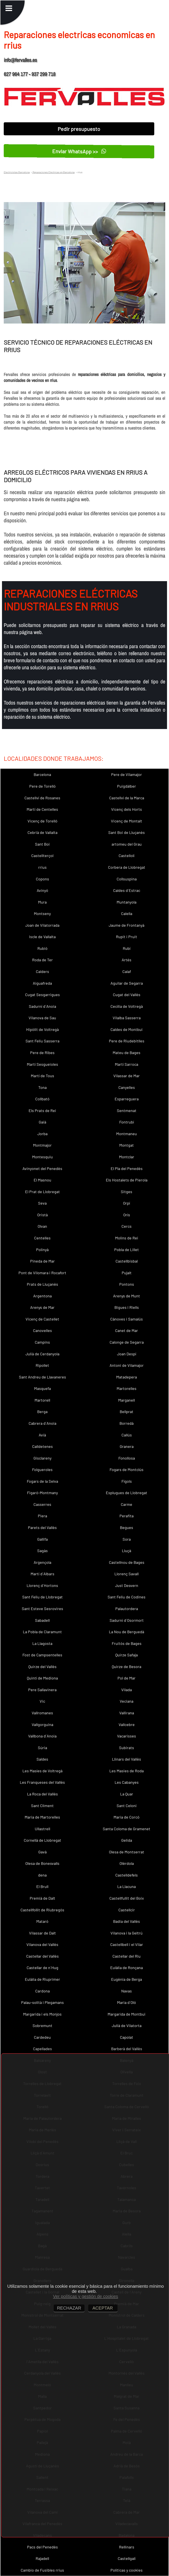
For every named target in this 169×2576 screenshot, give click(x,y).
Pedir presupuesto (79, 129)
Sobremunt (42, 2025)
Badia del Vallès (126, 1921)
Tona (42, 1087)
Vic (42, 1701)
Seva (42, 1203)
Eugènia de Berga (126, 1979)
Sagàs (42, 1550)
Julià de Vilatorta (126, 2025)
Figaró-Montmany (42, 1492)
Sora (127, 1539)
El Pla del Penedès (127, 1168)
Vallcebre (127, 1724)
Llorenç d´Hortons (42, 1585)
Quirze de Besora (126, 1666)
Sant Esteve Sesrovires (42, 1608)
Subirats (126, 1747)
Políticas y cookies (126, 2570)
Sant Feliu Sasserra (42, 1040)
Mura (42, 902)
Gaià (42, 1122)
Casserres (42, 1504)
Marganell (126, 1400)
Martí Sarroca (126, 1064)
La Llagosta (42, 1643)
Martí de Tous (42, 1075)
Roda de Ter (42, 959)
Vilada (126, 1689)
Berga (42, 1411)
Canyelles (126, 1087)
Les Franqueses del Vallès (42, 1782)
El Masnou (42, 1179)
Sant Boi (42, 844)
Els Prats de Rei (42, 1110)
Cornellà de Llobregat (42, 1840)
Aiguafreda (42, 983)
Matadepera (126, 1376)
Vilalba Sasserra (127, 1017)
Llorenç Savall (126, 1573)
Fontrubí (126, 1122)
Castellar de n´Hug (42, 1967)
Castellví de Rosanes (42, 797)
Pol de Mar (127, 1678)
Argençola (42, 1562)
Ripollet (42, 1365)
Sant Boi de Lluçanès (126, 832)
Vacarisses (126, 1735)
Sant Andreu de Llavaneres (42, 1376)
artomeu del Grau (127, 844)
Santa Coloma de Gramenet (126, 1828)
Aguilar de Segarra (126, 983)
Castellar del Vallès (42, 1956)
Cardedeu (42, 2037)
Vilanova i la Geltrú (126, 1933)
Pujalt (127, 1272)
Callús (126, 1434)
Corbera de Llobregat (126, 867)
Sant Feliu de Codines (126, 1596)
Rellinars (126, 2546)
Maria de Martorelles (42, 1817)
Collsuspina (127, 878)
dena (42, 1875)
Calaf (126, 971)
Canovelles (42, 1330)
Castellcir (126, 1909)
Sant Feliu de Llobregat (42, 1596)
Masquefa (42, 1388)
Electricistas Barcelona (17, 172)
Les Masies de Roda (126, 1770)
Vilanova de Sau (42, 1017)
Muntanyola (126, 902)
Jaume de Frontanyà (126, 925)
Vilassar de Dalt (42, 1933)
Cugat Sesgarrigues (42, 994)
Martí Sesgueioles (42, 1064)
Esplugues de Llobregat (126, 1492)
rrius (42, 867)
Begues (126, 1527)
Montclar (126, 1156)
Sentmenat (126, 1110)
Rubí (126, 948)
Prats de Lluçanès (42, 1284)
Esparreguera (127, 1098)
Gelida (126, 1840)
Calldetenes (42, 1446)
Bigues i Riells (126, 1307)
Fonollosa (126, 1458)
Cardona (42, 1990)
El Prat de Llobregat (42, 1191)
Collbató (42, 1098)
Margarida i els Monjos (42, 2014)
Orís (126, 1214)
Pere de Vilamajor (126, 774)
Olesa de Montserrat (126, 1851)
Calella (126, 913)
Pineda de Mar (42, 1261)
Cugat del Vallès (126, 994)
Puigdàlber (126, 786)
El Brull (42, 1886)
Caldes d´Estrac (126, 890)
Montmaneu (126, 1133)
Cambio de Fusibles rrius (42, 2570)
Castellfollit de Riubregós (42, 1909)
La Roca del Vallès (42, 1793)
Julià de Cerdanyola (42, 1353)
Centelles (42, 1237)
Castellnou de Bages (126, 1562)
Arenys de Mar (42, 1307)
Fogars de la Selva (42, 1481)
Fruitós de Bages (126, 1643)
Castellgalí (127, 2558)
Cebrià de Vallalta (42, 832)
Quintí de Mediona (42, 1678)
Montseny (42, 913)
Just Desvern (126, 1585)
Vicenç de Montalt (126, 820)
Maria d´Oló (126, 2002)
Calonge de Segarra (127, 1342)
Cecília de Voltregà (126, 1006)
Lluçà (126, 1550)
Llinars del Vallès (126, 1759)
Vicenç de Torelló (42, 820)
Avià (42, 1434)
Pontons (126, 1284)
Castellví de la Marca (126, 797)
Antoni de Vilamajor (127, 1365)
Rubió (42, 948)
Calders (42, 971)
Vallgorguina (42, 1724)
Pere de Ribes (42, 1052)
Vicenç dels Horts (126, 809)
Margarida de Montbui (126, 2014)
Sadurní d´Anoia (42, 1006)
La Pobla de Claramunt (42, 1631)
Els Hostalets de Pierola (126, 1179)
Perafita (126, 1515)
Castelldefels (126, 1875)
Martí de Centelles (42, 809)
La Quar (126, 1793)
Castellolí (126, 855)
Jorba (42, 1133)
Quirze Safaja (126, 1654)
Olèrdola (126, 1863)
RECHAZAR (69, 2308)
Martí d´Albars (42, 1573)
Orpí (126, 1203)
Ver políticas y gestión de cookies (85, 2296)
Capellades (42, 2048)
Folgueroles (42, 1469)
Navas (126, 1990)
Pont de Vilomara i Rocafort (42, 1272)
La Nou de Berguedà (126, 1631)
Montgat (126, 1145)
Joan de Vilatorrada (42, 925)
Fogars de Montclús (126, 1469)
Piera (42, 1515)
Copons (42, 878)
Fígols (126, 1481)
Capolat (126, 2037)
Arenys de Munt (126, 1295)
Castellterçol (42, 855)
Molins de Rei (126, 1237)
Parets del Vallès (42, 1527)
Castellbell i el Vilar (126, 1944)
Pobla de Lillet (126, 1249)
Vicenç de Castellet (42, 1319)
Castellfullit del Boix (126, 1898)
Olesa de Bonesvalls (42, 1863)
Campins (42, 1342)
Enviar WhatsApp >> (79, 151)
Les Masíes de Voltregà (42, 1770)
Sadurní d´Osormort (127, 1620)
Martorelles (126, 1388)
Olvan (42, 1226)
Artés (126, 959)
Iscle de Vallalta (42, 936)
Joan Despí (126, 1353)
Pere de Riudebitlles (126, 1040)
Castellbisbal (127, 1261)
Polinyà (42, 1249)
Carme (126, 1504)
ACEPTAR (103, 2308)
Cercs (126, 1226)
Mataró (42, 1921)
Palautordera (126, 1608)
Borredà (126, 1423)
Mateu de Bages (126, 1052)
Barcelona (42, 774)
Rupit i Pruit (126, 936)
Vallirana (126, 1712)
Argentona (42, 1295)
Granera (127, 1446)
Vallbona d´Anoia (42, 1735)
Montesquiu (42, 1156)
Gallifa (42, 1539)
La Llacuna (126, 1886)
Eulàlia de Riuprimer (42, 1979)
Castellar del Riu (126, 1956)
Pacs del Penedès (42, 2546)
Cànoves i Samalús (126, 1319)
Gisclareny (42, 1458)
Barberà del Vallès (126, 2048)
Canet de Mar (126, 1330)
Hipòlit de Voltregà (42, 1029)
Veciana (126, 1701)
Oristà (42, 1214)
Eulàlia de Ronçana (126, 1967)
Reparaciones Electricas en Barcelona (53, 172)
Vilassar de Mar (126, 1075)
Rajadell (42, 2558)
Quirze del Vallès (42, 1666)
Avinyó (42, 890)
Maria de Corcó (127, 1817)
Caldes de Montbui (126, 1029)
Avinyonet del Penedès (42, 1168)
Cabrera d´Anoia (42, 1423)
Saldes (42, 1759)
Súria (42, 1747)
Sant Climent (42, 1805)
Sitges (126, 1191)
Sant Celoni (127, 1805)
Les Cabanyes (127, 1782)
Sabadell (42, 1620)
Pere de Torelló (42, 786)
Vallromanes (42, 1712)
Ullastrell (42, 1828)
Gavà (42, 1851)
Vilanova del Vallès (42, 1944)
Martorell (42, 1400)
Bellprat (126, 1411)
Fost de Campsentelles (42, 1654)
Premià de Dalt (42, 1898)
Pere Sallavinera (42, 1689)
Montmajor (42, 1145)
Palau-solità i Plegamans (42, 2002)
